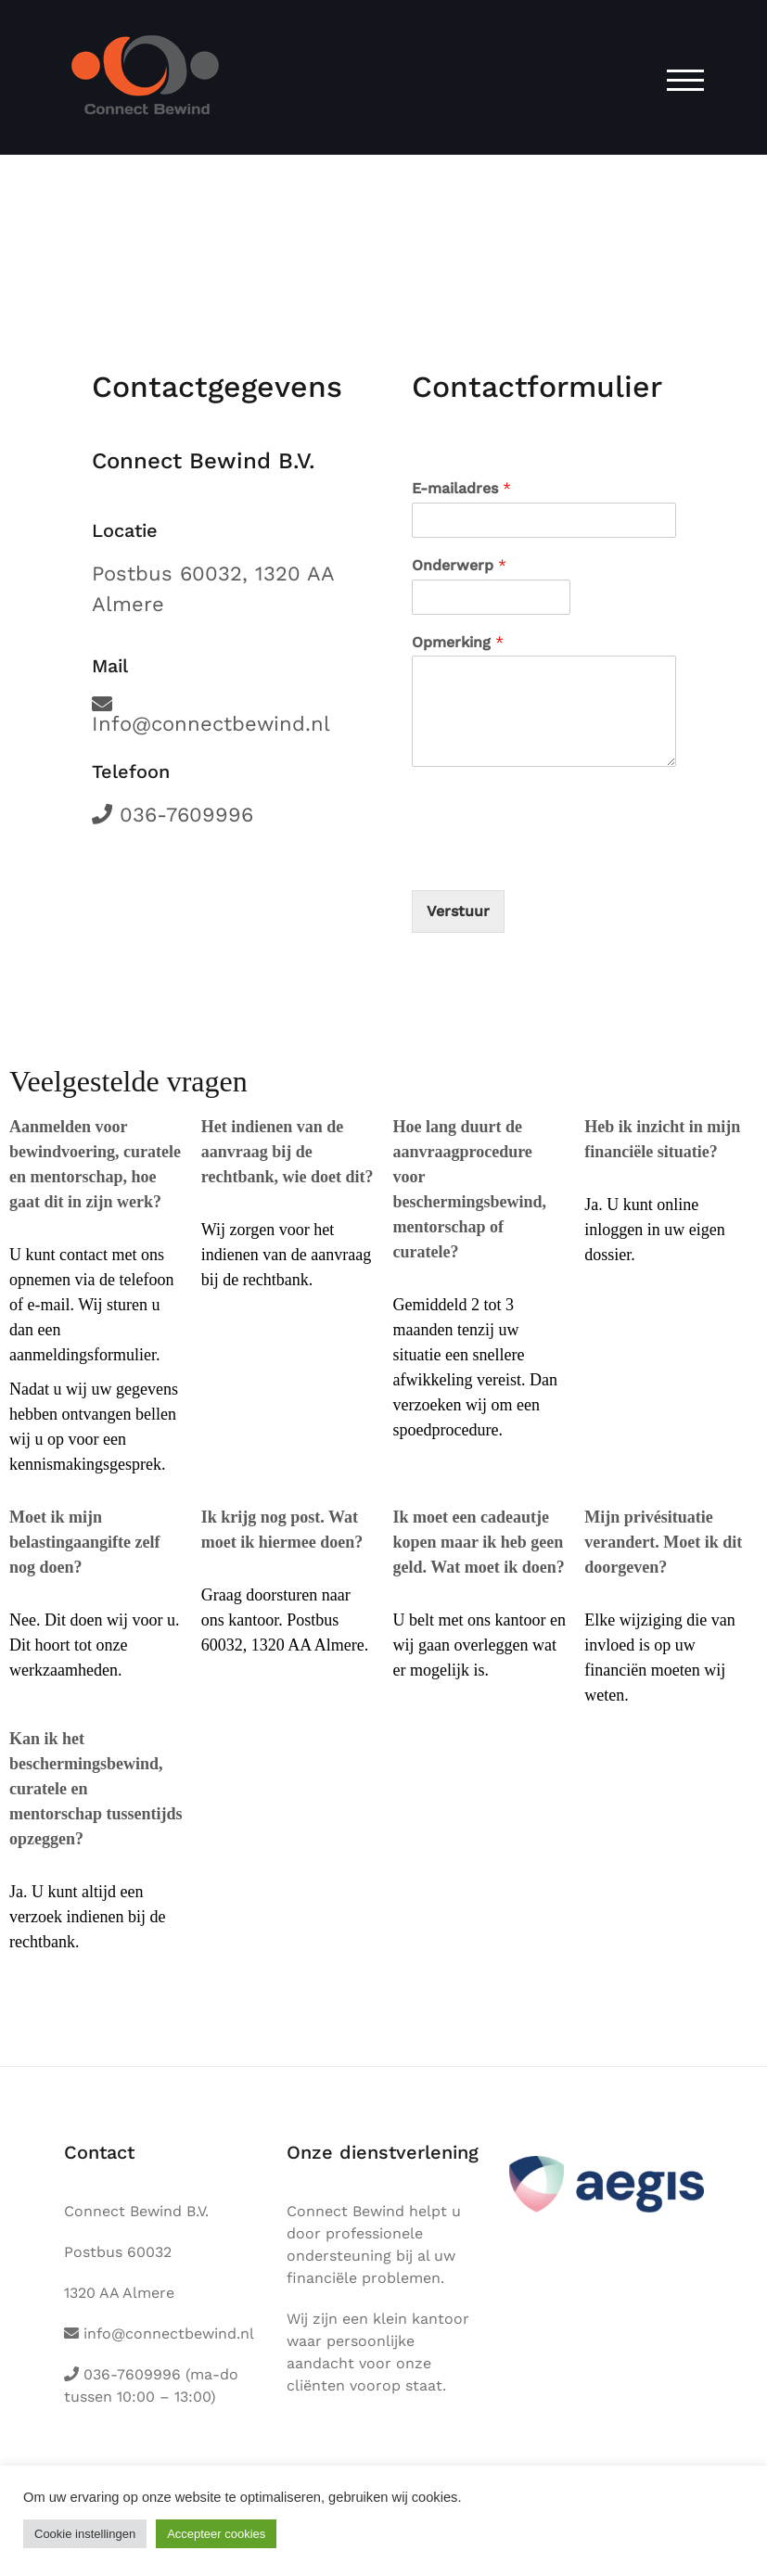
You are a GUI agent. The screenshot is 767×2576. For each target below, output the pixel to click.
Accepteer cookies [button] (216, 2534)
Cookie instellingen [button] (84, 2534)
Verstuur (458, 911)
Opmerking (458, 642)
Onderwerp (459, 565)
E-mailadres (461, 488)
